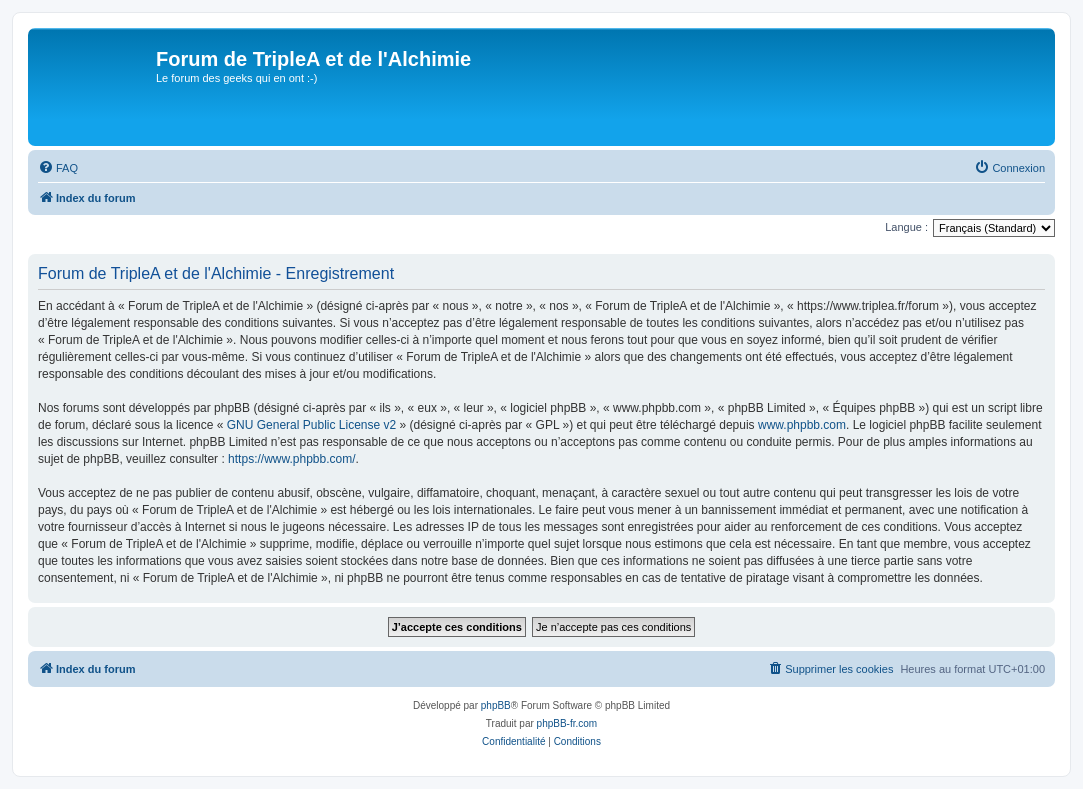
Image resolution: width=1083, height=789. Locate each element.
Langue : (906, 227)
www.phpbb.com (802, 425)
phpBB (496, 705)
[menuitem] (58, 168)
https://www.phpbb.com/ (291, 459)
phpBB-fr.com (567, 723)
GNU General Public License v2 (311, 425)
